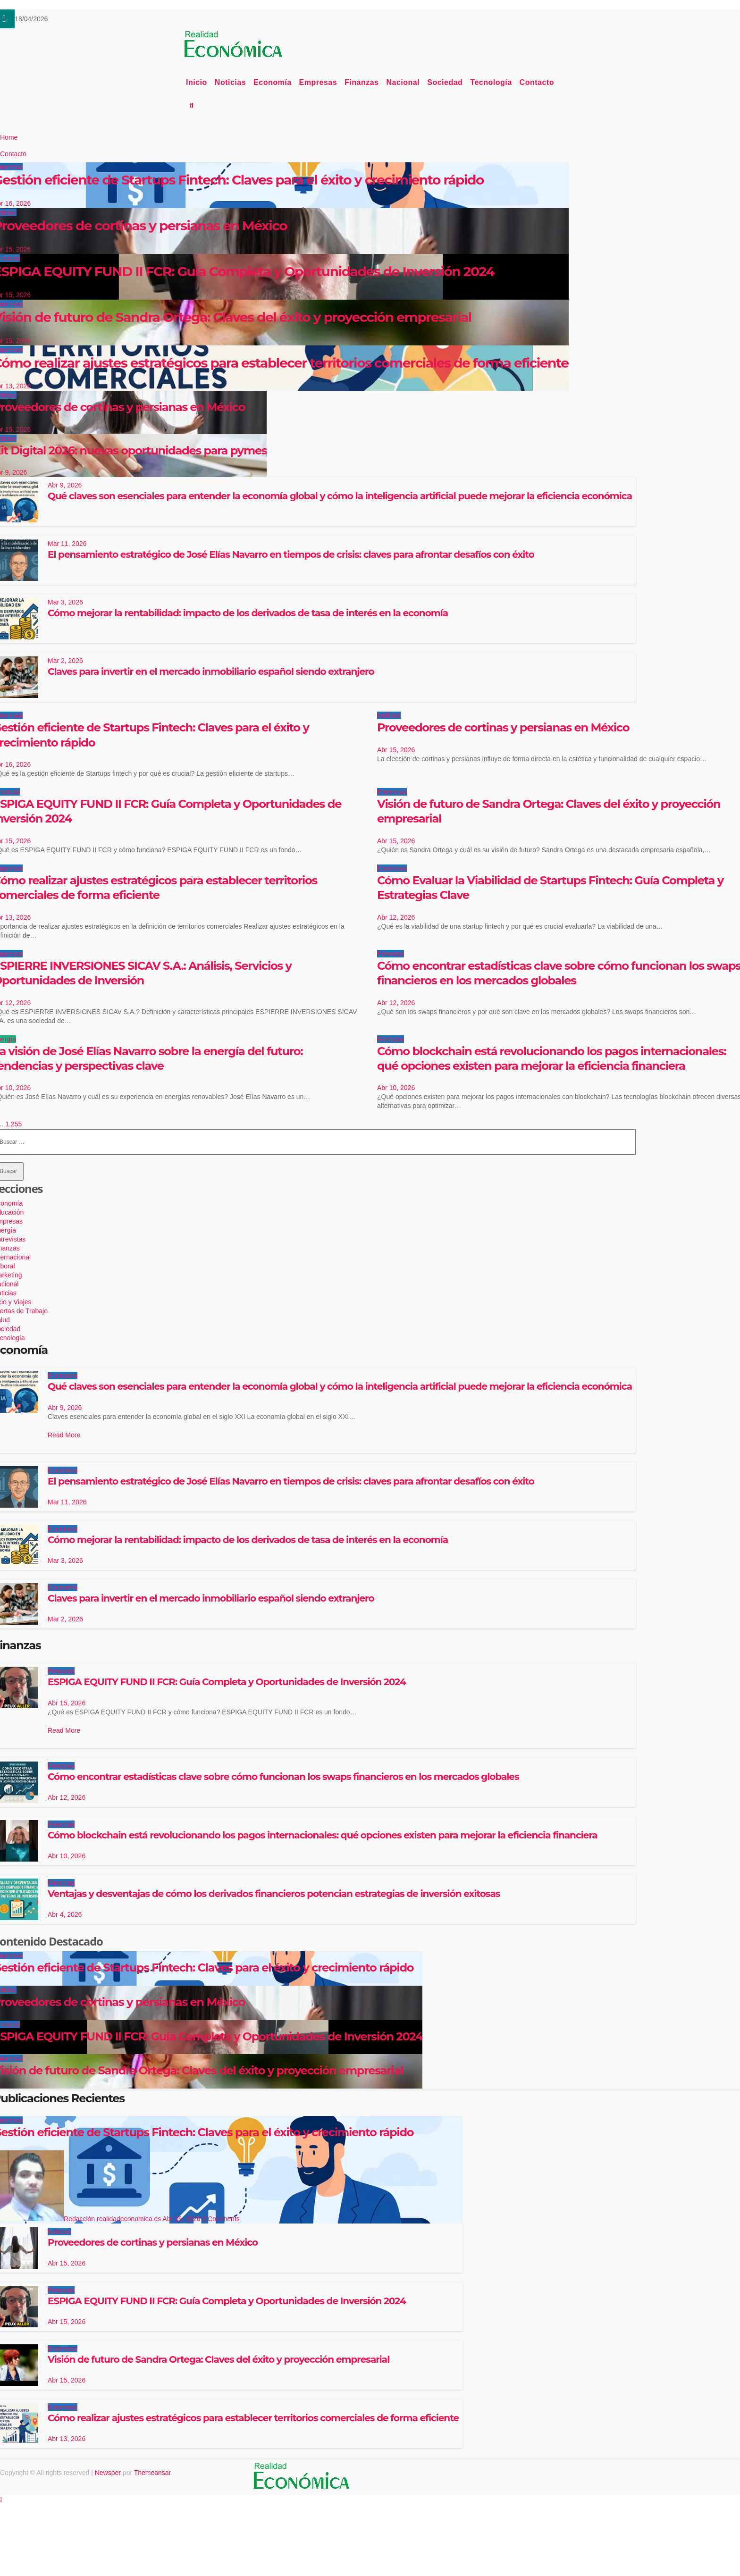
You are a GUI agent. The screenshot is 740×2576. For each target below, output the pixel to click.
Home (8, 137)
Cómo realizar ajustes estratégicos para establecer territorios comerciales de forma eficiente (253, 2418)
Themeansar (152, 2472)
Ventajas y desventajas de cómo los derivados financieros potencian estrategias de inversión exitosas (274, 1893)
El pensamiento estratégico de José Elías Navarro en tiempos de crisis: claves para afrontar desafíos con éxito (291, 554)
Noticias (230, 82)
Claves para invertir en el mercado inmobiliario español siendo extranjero (211, 671)
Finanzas (361, 82)
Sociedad (444, 82)
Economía (272, 82)
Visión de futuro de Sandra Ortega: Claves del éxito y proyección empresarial (218, 2359)
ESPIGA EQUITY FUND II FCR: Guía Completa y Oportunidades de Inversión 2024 (227, 1681)
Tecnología (491, 82)
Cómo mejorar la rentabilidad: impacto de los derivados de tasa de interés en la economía (248, 613)
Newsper (108, 2472)
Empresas (318, 82)
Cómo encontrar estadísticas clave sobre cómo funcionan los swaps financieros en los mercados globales (283, 1776)
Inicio (196, 82)
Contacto (537, 82)
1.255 (13, 1124)
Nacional (403, 82)
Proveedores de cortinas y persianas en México (503, 727)
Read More (64, 1435)
